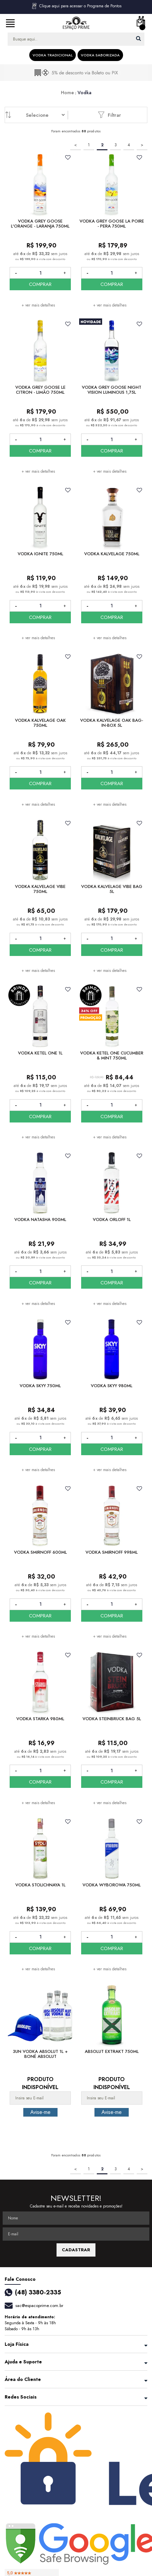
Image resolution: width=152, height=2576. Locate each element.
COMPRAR (40, 284)
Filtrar (109, 114)
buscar (138, 38)
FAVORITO (68, 157)
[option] (76, 72)
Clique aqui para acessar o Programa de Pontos (76, 6)
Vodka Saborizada (100, 55)
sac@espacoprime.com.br (39, 2305)
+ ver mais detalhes (38, 305)
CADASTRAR (76, 2250)
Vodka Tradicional (53, 55)
